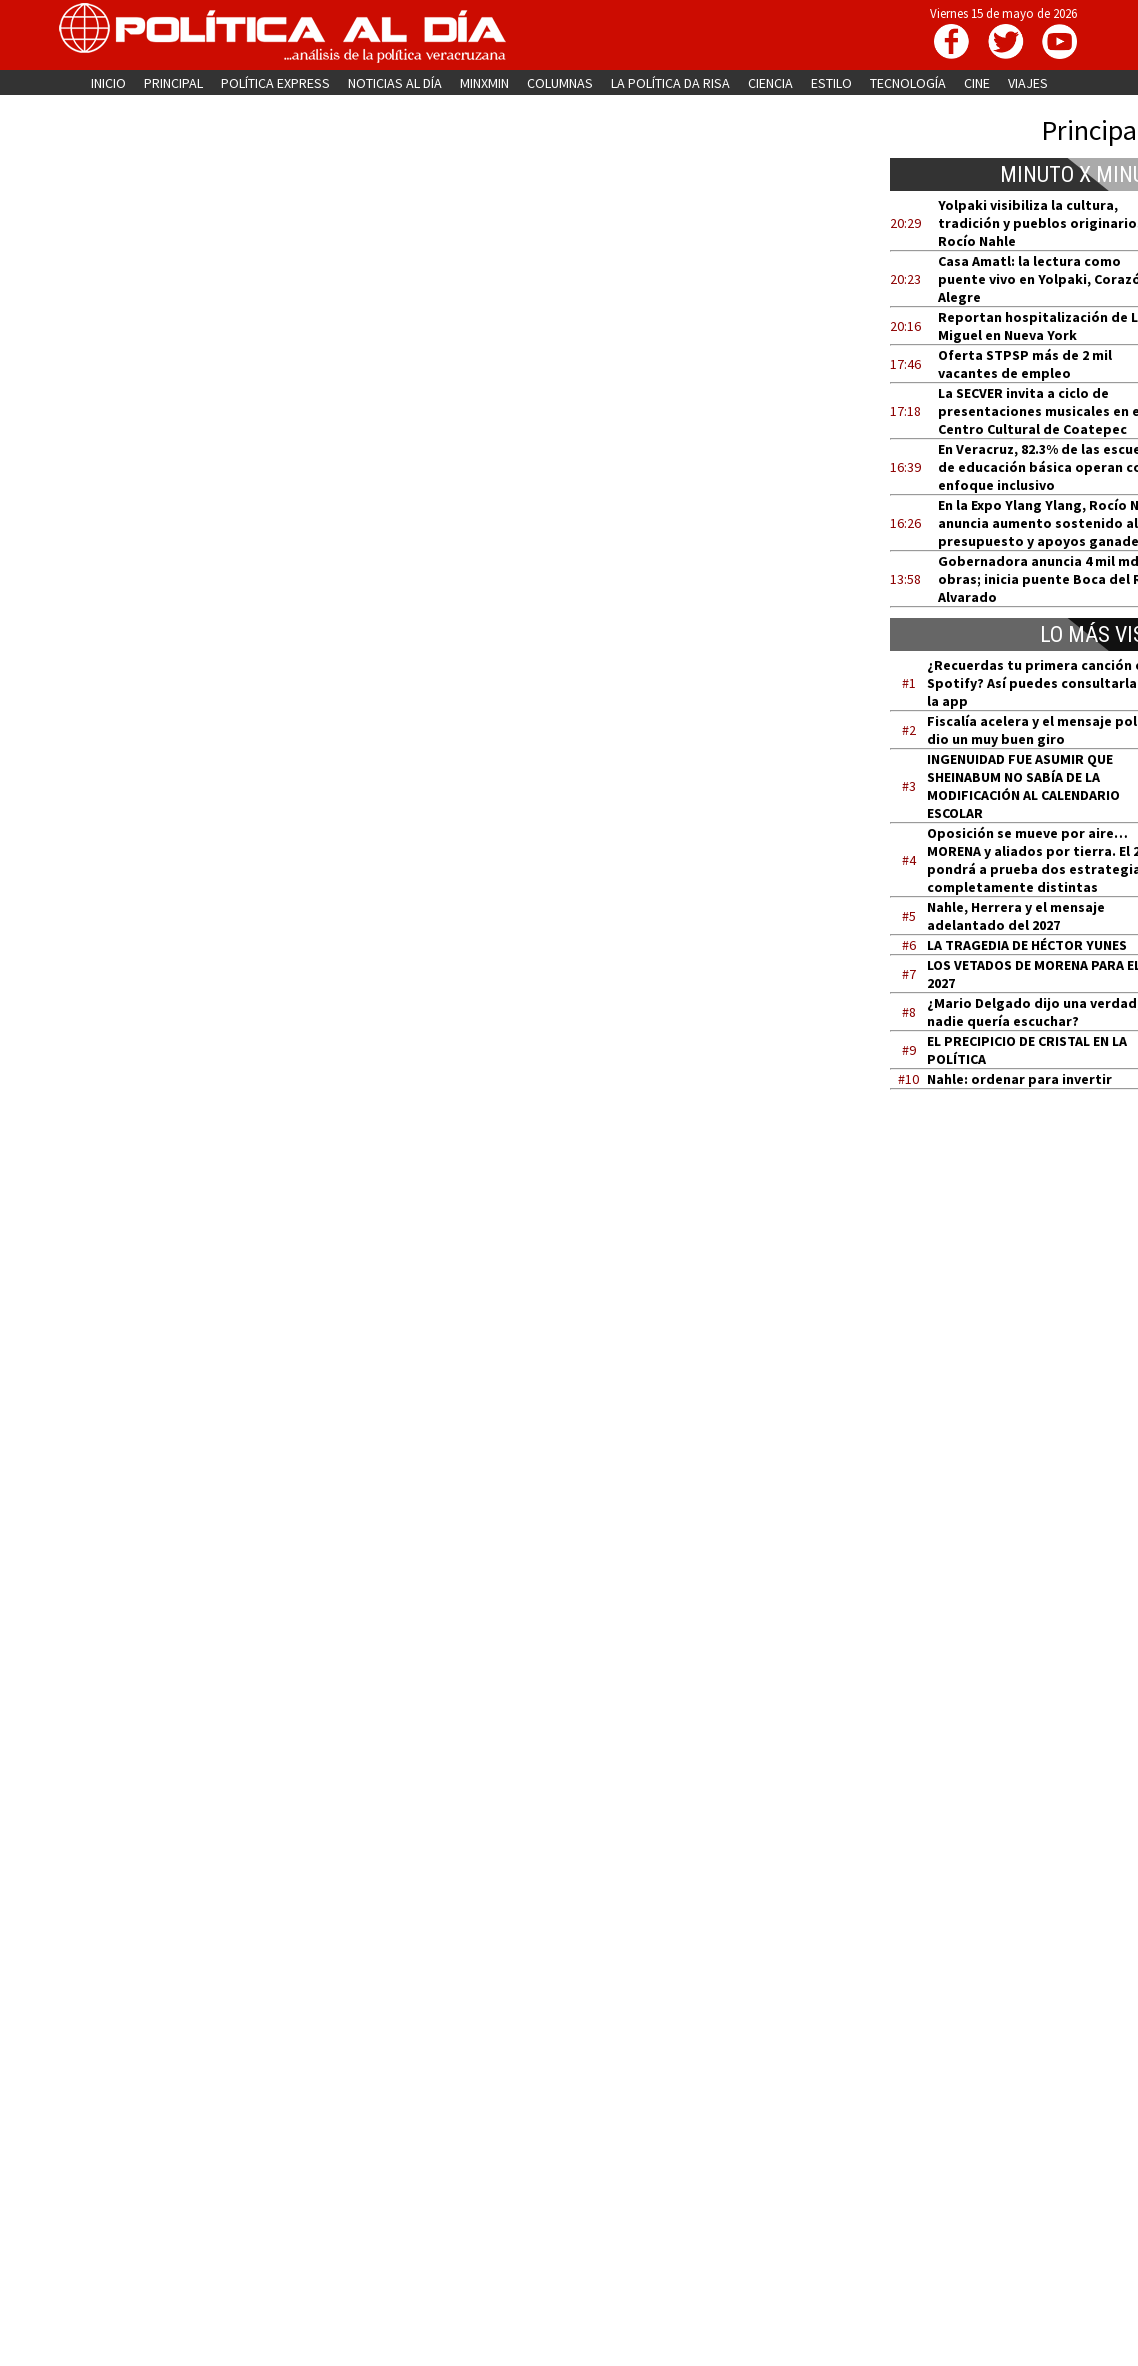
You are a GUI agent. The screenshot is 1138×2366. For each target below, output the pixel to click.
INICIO (108, 83)
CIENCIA (770, 83)
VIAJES (1028, 83)
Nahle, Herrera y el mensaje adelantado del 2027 (1016, 916)
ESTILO (831, 83)
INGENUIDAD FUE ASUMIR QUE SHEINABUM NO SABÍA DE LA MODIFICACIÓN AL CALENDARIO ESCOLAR (1023, 786)
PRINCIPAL (173, 83)
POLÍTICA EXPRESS (275, 83)
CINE (977, 83)
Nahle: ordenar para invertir (1019, 1079)
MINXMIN (484, 83)
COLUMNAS (560, 83)
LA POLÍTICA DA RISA (670, 83)
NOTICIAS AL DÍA (395, 83)
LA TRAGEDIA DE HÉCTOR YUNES (1027, 945)
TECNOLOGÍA (908, 83)
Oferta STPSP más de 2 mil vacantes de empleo (1025, 364)
